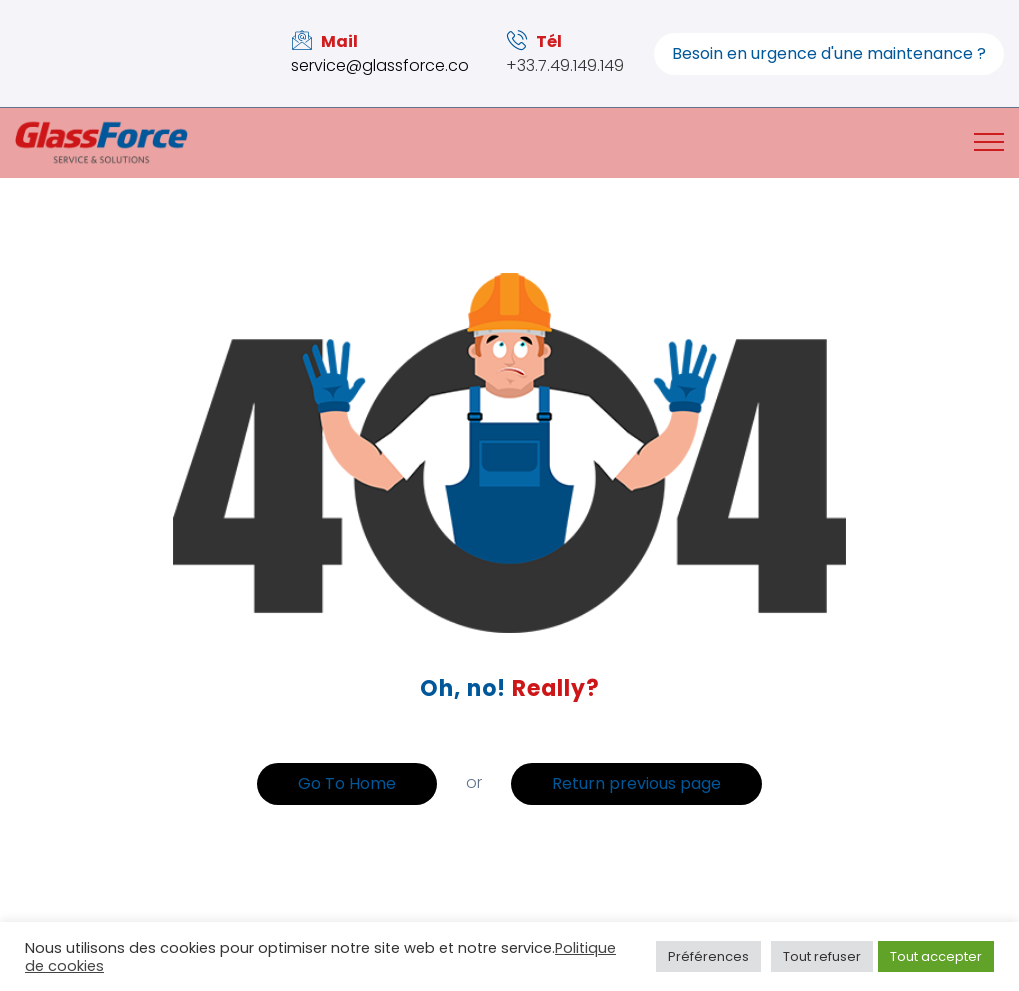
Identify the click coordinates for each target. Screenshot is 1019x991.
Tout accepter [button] (936, 956)
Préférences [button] (708, 956)
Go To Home (347, 783)
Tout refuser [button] (822, 956)
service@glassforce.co (380, 65)
